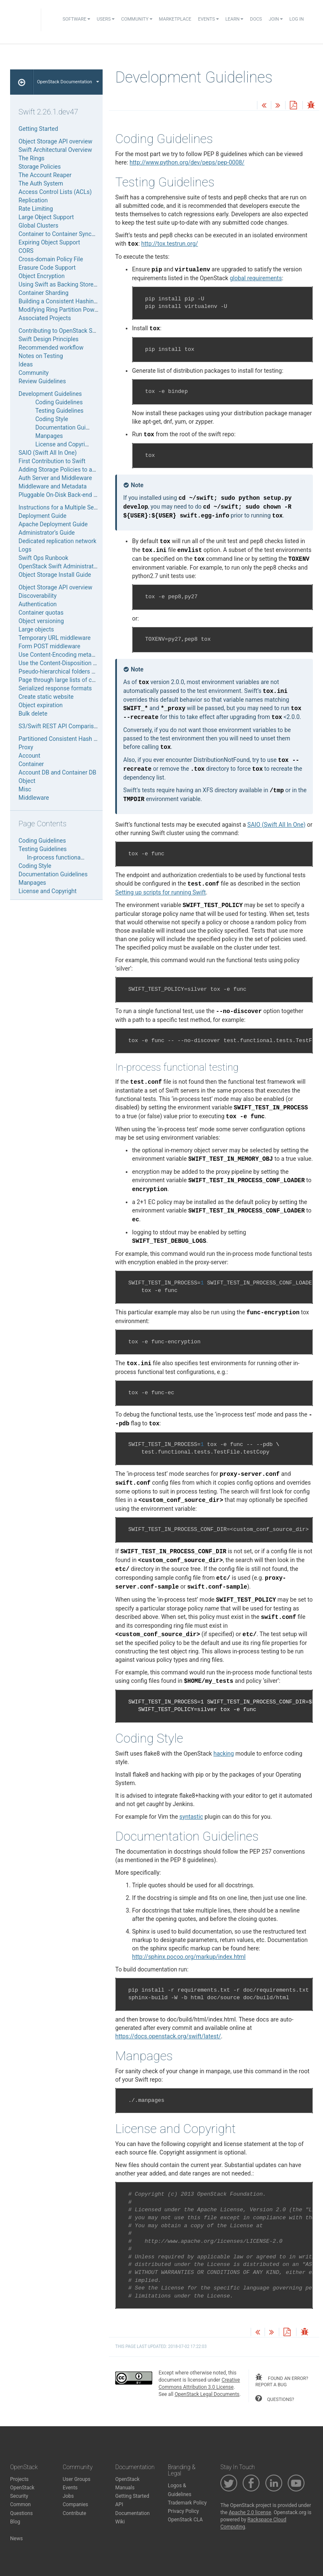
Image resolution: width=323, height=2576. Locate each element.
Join (276, 19)
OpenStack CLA (185, 2520)
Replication (33, 200)
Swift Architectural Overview (55, 149)
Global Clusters (38, 225)
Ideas (26, 364)
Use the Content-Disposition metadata (68, 663)
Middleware (34, 797)
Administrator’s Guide (47, 532)
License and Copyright (64, 444)
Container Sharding (44, 292)
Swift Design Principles (49, 339)
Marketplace (175, 19)
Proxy (26, 747)
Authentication (38, 604)
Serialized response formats (55, 688)
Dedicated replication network (57, 541)
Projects (19, 2479)
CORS (26, 250)
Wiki (120, 2522)
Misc (25, 789)
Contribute (74, 2513)
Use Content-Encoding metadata (61, 654)
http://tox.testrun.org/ (169, 243)
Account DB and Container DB (57, 772)
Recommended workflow (51, 347)
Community (136, 19)
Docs (256, 19)
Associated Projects (45, 318)
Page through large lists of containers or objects (81, 679)
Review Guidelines (42, 381)
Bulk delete (33, 713)
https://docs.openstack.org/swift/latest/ (168, 2036)
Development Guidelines (50, 393)
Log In (296, 19)
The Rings (32, 158)
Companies (75, 2504)
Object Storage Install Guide (55, 574)
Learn (234, 19)
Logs (25, 549)
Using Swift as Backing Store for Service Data (78, 284)
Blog (15, 2522)
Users (105, 19)
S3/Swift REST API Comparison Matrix (69, 726)
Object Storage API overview (55, 141)
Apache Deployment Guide (53, 524)
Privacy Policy (183, 2511)
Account (29, 755)
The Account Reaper (45, 175)
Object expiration (41, 705)
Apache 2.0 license (250, 2512)
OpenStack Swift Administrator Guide (67, 566)
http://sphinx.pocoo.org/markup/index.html (189, 1956)
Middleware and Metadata (53, 486)
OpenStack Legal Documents (207, 2394)
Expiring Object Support (49, 242)
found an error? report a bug (281, 2381)
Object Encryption (42, 276)
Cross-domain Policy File (51, 259)
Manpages (49, 435)
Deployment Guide (42, 515)
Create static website (46, 696)
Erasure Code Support (47, 267)
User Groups (76, 2479)
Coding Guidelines (59, 402)
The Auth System (41, 183)
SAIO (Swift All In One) (48, 452)
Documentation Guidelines (69, 427)
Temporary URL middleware (54, 637)
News (16, 2539)
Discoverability (38, 595)
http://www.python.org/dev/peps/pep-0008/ (187, 162)
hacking (223, 1753)
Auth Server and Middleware (55, 478)
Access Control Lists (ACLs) (55, 191)
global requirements (256, 278)
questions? (274, 2398)
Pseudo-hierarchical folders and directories (74, 671)
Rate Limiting (36, 208)
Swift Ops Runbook (43, 557)
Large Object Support (46, 217)
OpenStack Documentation (68, 82)
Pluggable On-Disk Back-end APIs (62, 494)
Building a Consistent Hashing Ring (64, 301)
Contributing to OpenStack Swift (60, 330)
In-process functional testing (64, 857)
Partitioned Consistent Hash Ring (62, 738)
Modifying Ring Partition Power (59, 309)
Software (76, 19)
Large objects (36, 629)
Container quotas (41, 612)
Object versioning (41, 621)
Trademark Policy (187, 2503)
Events (208, 19)
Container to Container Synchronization (70, 234)
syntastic (191, 1816)
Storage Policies (40, 166)
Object (27, 780)
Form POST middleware (49, 646)
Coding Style (51, 419)
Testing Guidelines (59, 410)
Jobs (68, 2496)
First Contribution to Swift (52, 461)
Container (31, 764)
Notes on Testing (41, 356)
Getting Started (38, 128)
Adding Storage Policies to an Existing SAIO (75, 469)
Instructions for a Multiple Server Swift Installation (84, 507)
